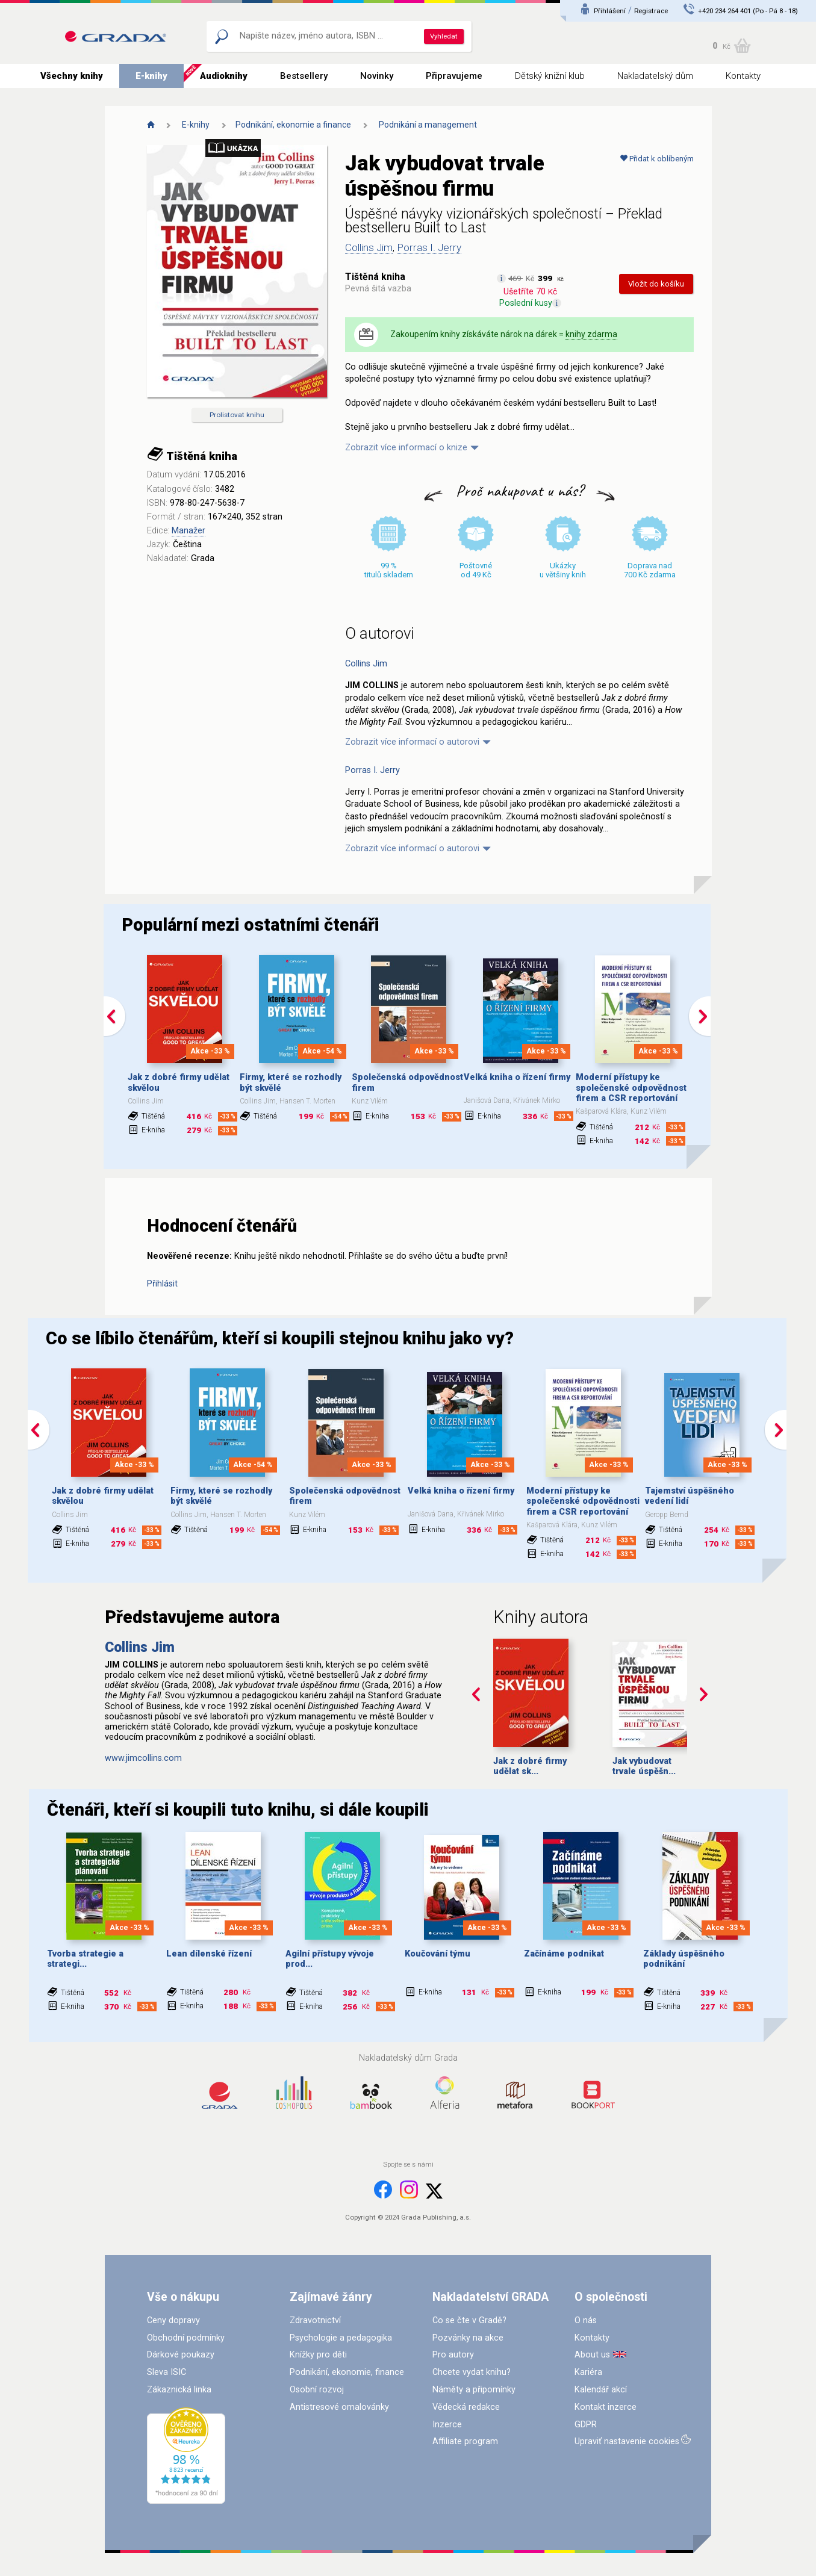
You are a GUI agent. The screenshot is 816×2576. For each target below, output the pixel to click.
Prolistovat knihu (237, 415)
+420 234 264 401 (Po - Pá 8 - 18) (748, 11)
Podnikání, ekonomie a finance (293, 124)
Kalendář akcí (601, 2390)
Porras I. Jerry (429, 247)
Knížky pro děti (318, 2355)
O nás (586, 2320)
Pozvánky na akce (467, 2338)
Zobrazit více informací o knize (406, 447)
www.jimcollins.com (143, 1758)
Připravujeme (454, 75)
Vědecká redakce (466, 2407)
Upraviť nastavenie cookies (627, 2441)
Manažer (188, 531)
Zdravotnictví (315, 2320)
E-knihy (151, 75)
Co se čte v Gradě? (469, 2320)
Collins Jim (369, 247)
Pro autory (453, 2355)
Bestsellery (304, 75)
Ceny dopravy (173, 2320)
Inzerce (447, 2424)
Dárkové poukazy (180, 2355)
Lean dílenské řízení (209, 1954)
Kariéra (588, 2372)
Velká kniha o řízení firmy (517, 1077)
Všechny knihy (71, 75)
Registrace (651, 11)
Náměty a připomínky (473, 2390)
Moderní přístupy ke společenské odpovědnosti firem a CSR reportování (632, 1087)
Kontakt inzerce (606, 2407)
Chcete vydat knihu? (471, 2372)
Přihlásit (162, 1284)
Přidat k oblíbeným (657, 158)
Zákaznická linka (179, 2390)
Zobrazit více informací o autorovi (412, 742)
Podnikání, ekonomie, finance (347, 2372)
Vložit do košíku (656, 283)
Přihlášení (610, 11)
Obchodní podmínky (186, 2338)
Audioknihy (224, 75)
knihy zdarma (591, 334)
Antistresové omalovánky (339, 2407)
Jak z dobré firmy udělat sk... (530, 1766)
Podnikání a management (428, 124)
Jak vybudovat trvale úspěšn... (644, 1766)
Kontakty (743, 75)
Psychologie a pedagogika (341, 2338)
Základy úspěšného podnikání (683, 1959)
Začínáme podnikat (564, 1954)
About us (592, 2355)
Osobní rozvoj (317, 2390)
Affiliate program (465, 2441)
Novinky (376, 75)
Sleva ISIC (166, 2372)
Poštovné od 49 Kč (475, 570)
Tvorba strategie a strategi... (85, 1959)
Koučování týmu (437, 1954)
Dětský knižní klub (550, 75)
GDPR (586, 2424)
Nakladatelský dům (655, 75)
